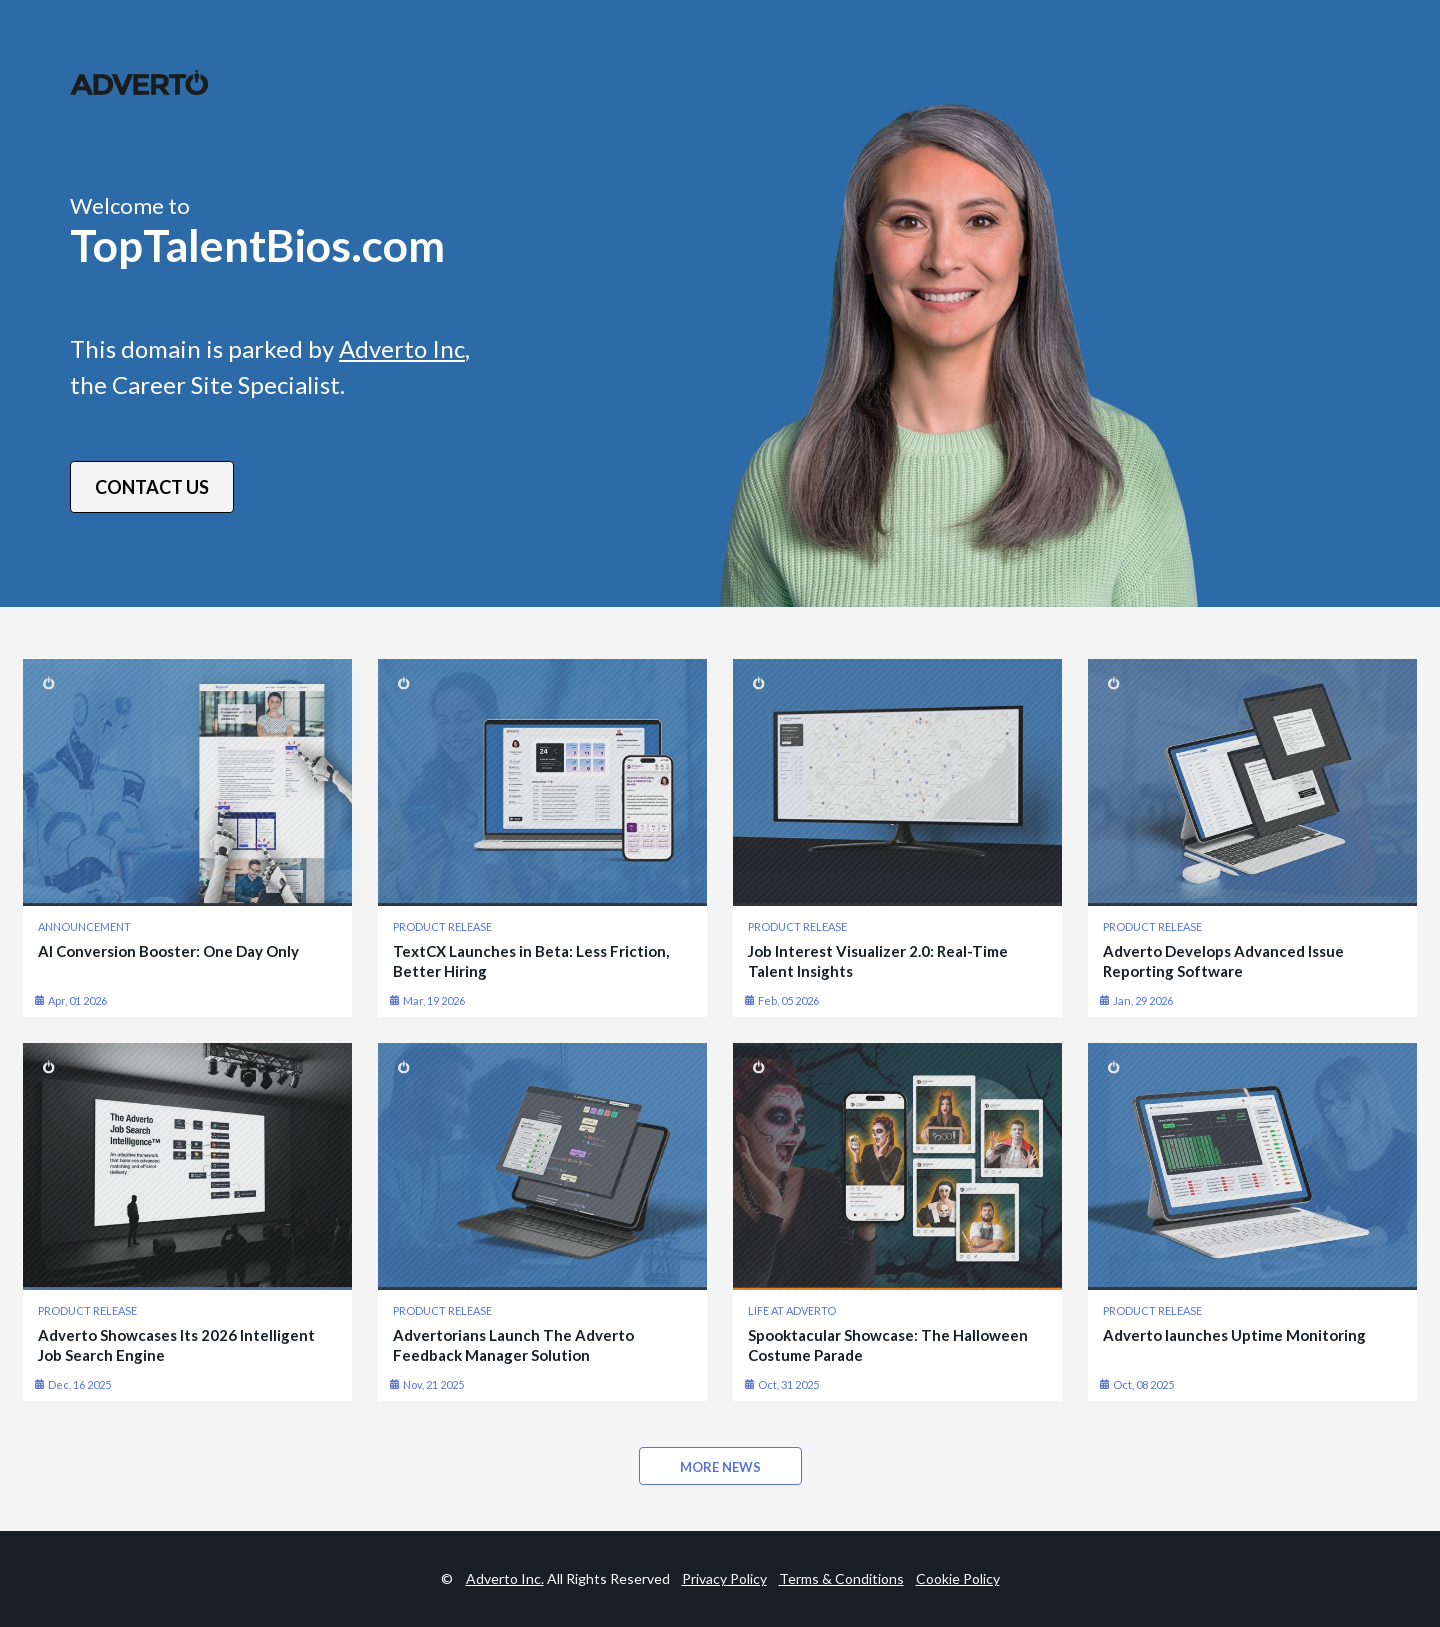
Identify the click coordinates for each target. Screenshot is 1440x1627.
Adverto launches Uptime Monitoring (1234, 1335)
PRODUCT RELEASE (442, 926)
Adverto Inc (402, 348)
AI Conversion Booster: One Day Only (168, 951)
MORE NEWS (720, 1467)
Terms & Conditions (841, 1579)
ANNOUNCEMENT (84, 926)
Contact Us (152, 487)
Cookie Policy (958, 1579)
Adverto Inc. (505, 1579)
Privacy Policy (724, 1579)
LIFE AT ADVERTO (792, 1310)
